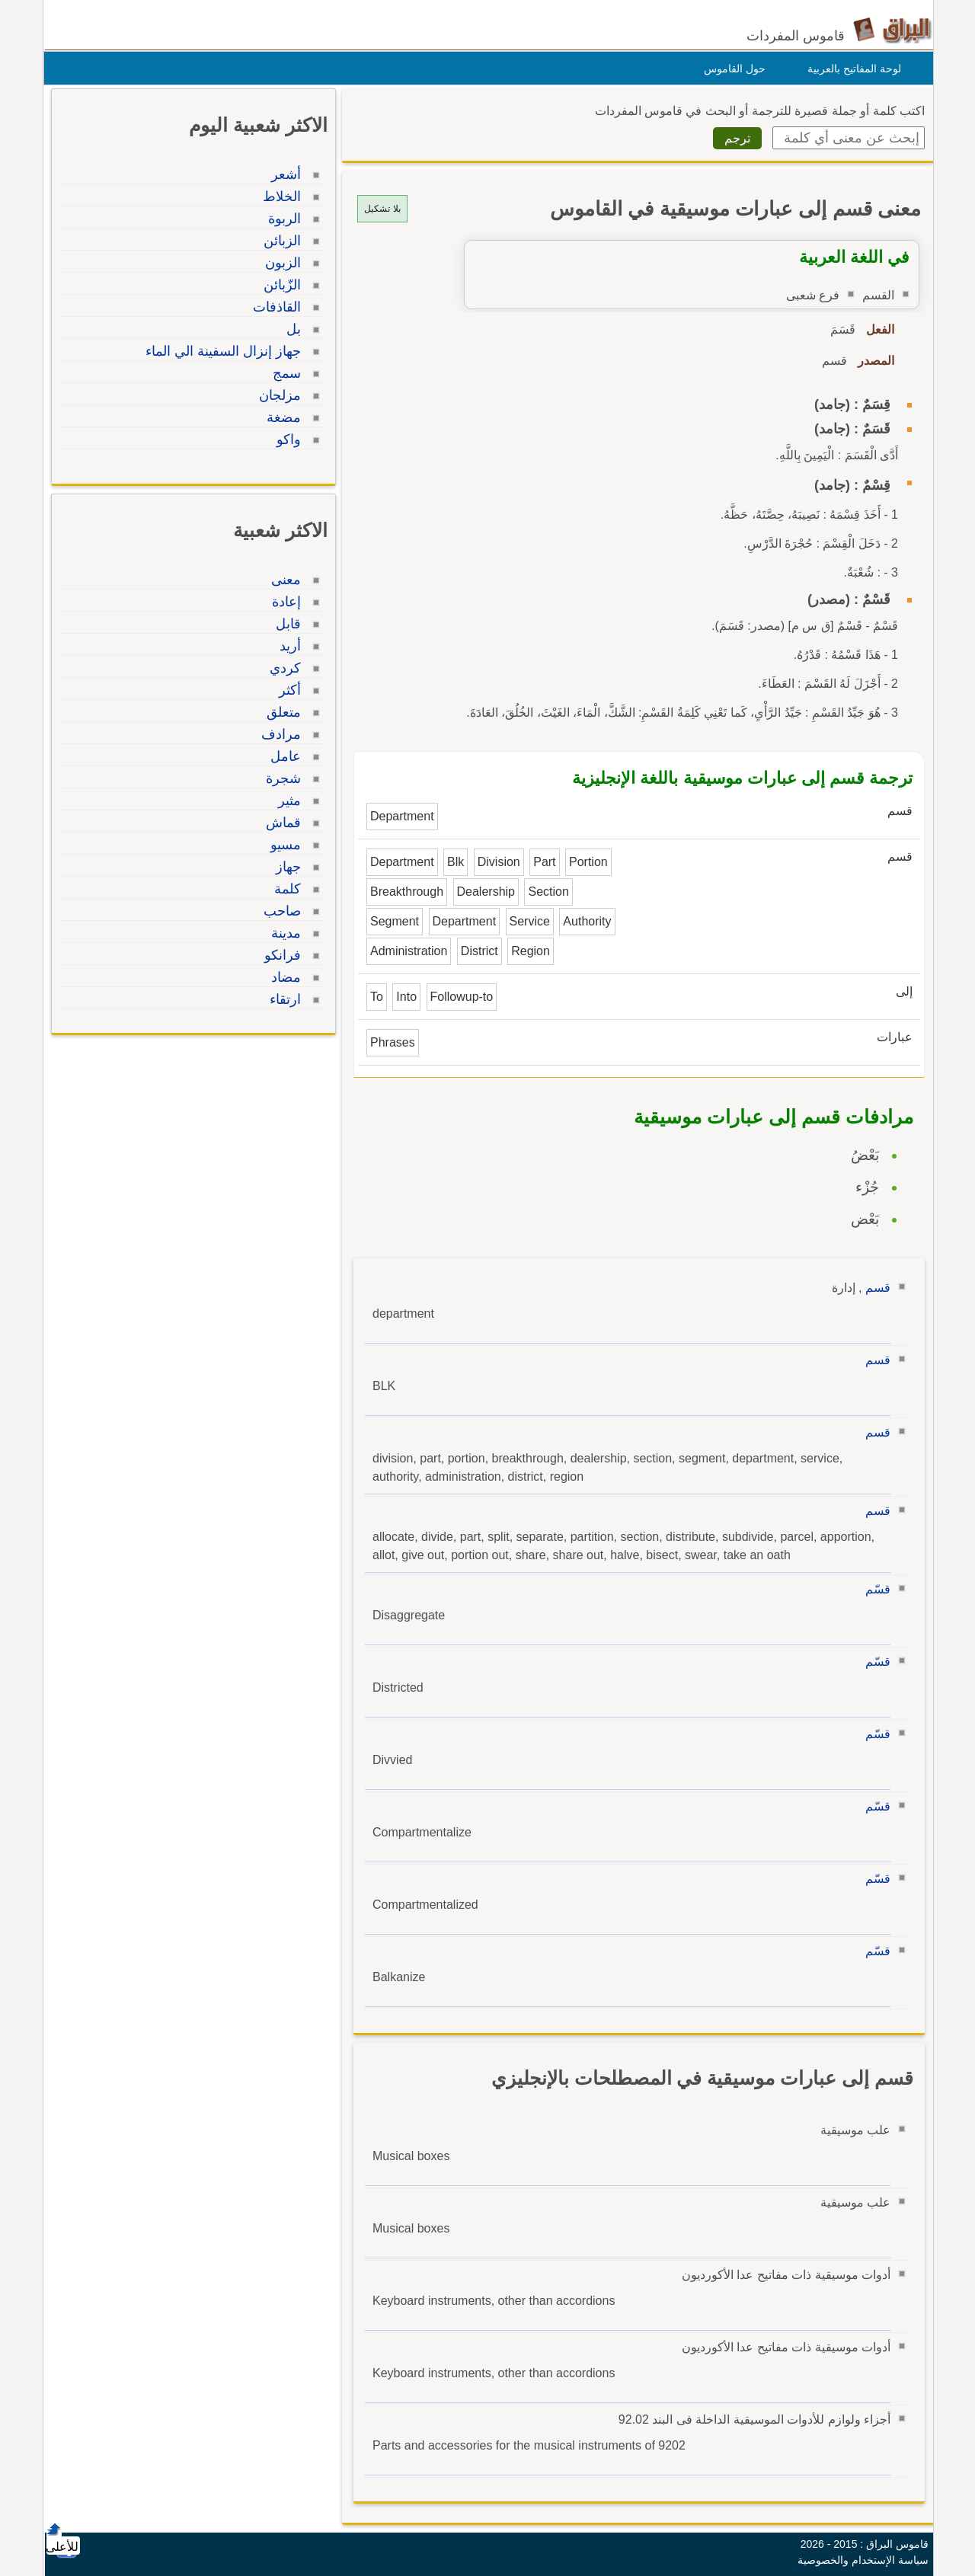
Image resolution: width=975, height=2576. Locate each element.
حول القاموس (731, 68)
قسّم (874, 1589)
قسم (874, 1287)
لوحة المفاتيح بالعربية (850, 68)
